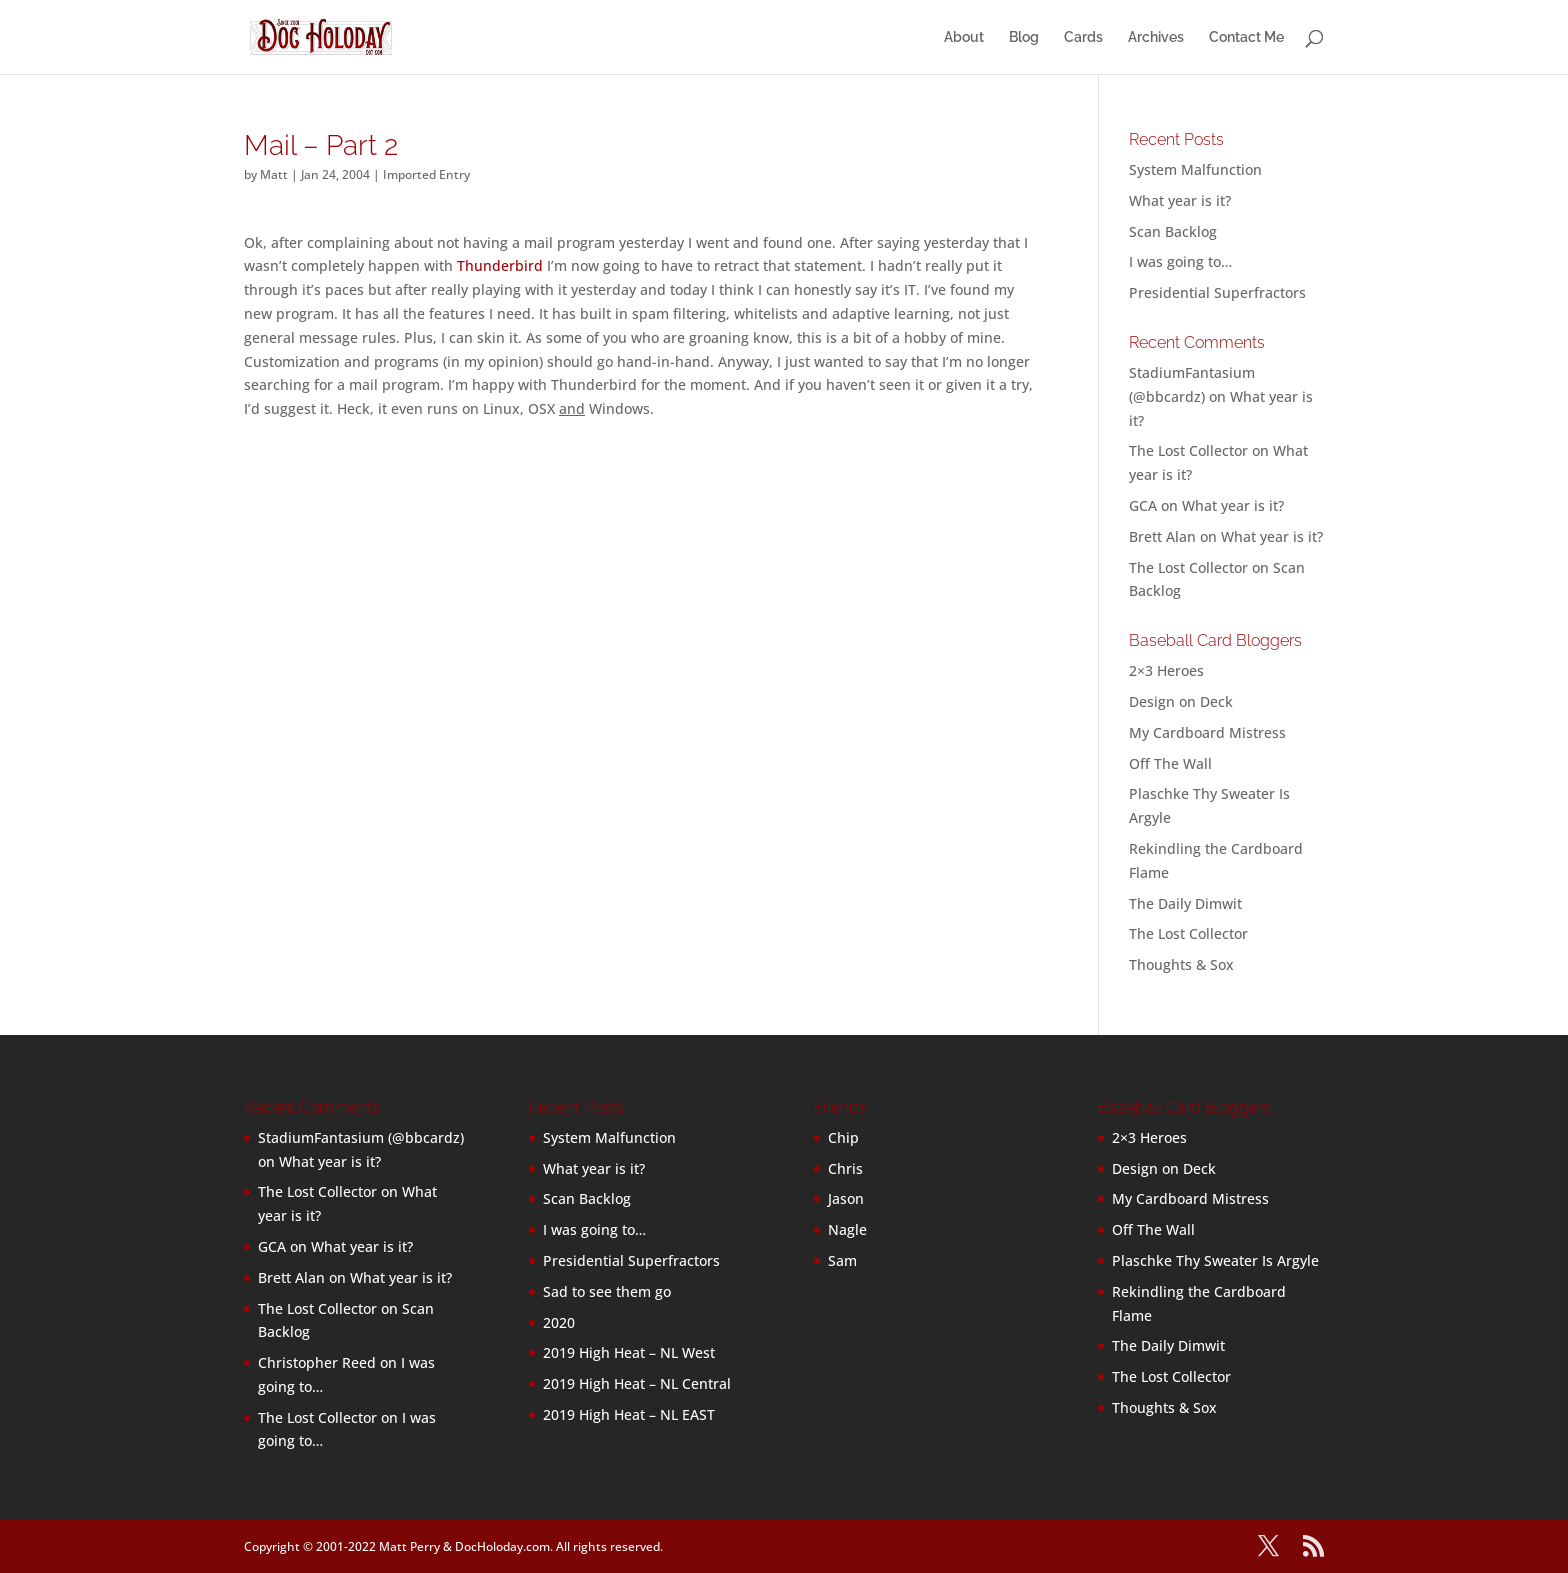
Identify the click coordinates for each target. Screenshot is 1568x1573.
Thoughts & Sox (1181, 964)
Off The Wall (1170, 763)
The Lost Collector (1188, 933)
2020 (559, 1322)
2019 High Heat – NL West (629, 1352)
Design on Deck (1181, 701)
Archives (1156, 37)
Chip (843, 1137)
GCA (1143, 505)
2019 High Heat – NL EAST (629, 1414)
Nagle (847, 1229)
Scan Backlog (1173, 231)
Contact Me (1246, 37)
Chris (845, 1168)
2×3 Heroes (1166, 670)
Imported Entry (426, 174)
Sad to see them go (607, 1291)
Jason (846, 1198)
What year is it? (1180, 200)
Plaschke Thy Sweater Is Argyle (1215, 1260)
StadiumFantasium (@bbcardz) (361, 1137)
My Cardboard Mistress (1207, 732)
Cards (1083, 37)
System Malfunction (1195, 169)
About (964, 37)
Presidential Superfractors (1217, 292)
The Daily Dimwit (1185, 903)
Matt (274, 174)
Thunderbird (500, 265)
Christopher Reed (317, 1362)
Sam (842, 1260)
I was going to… (1180, 261)
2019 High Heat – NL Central (637, 1383)
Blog (1024, 37)
